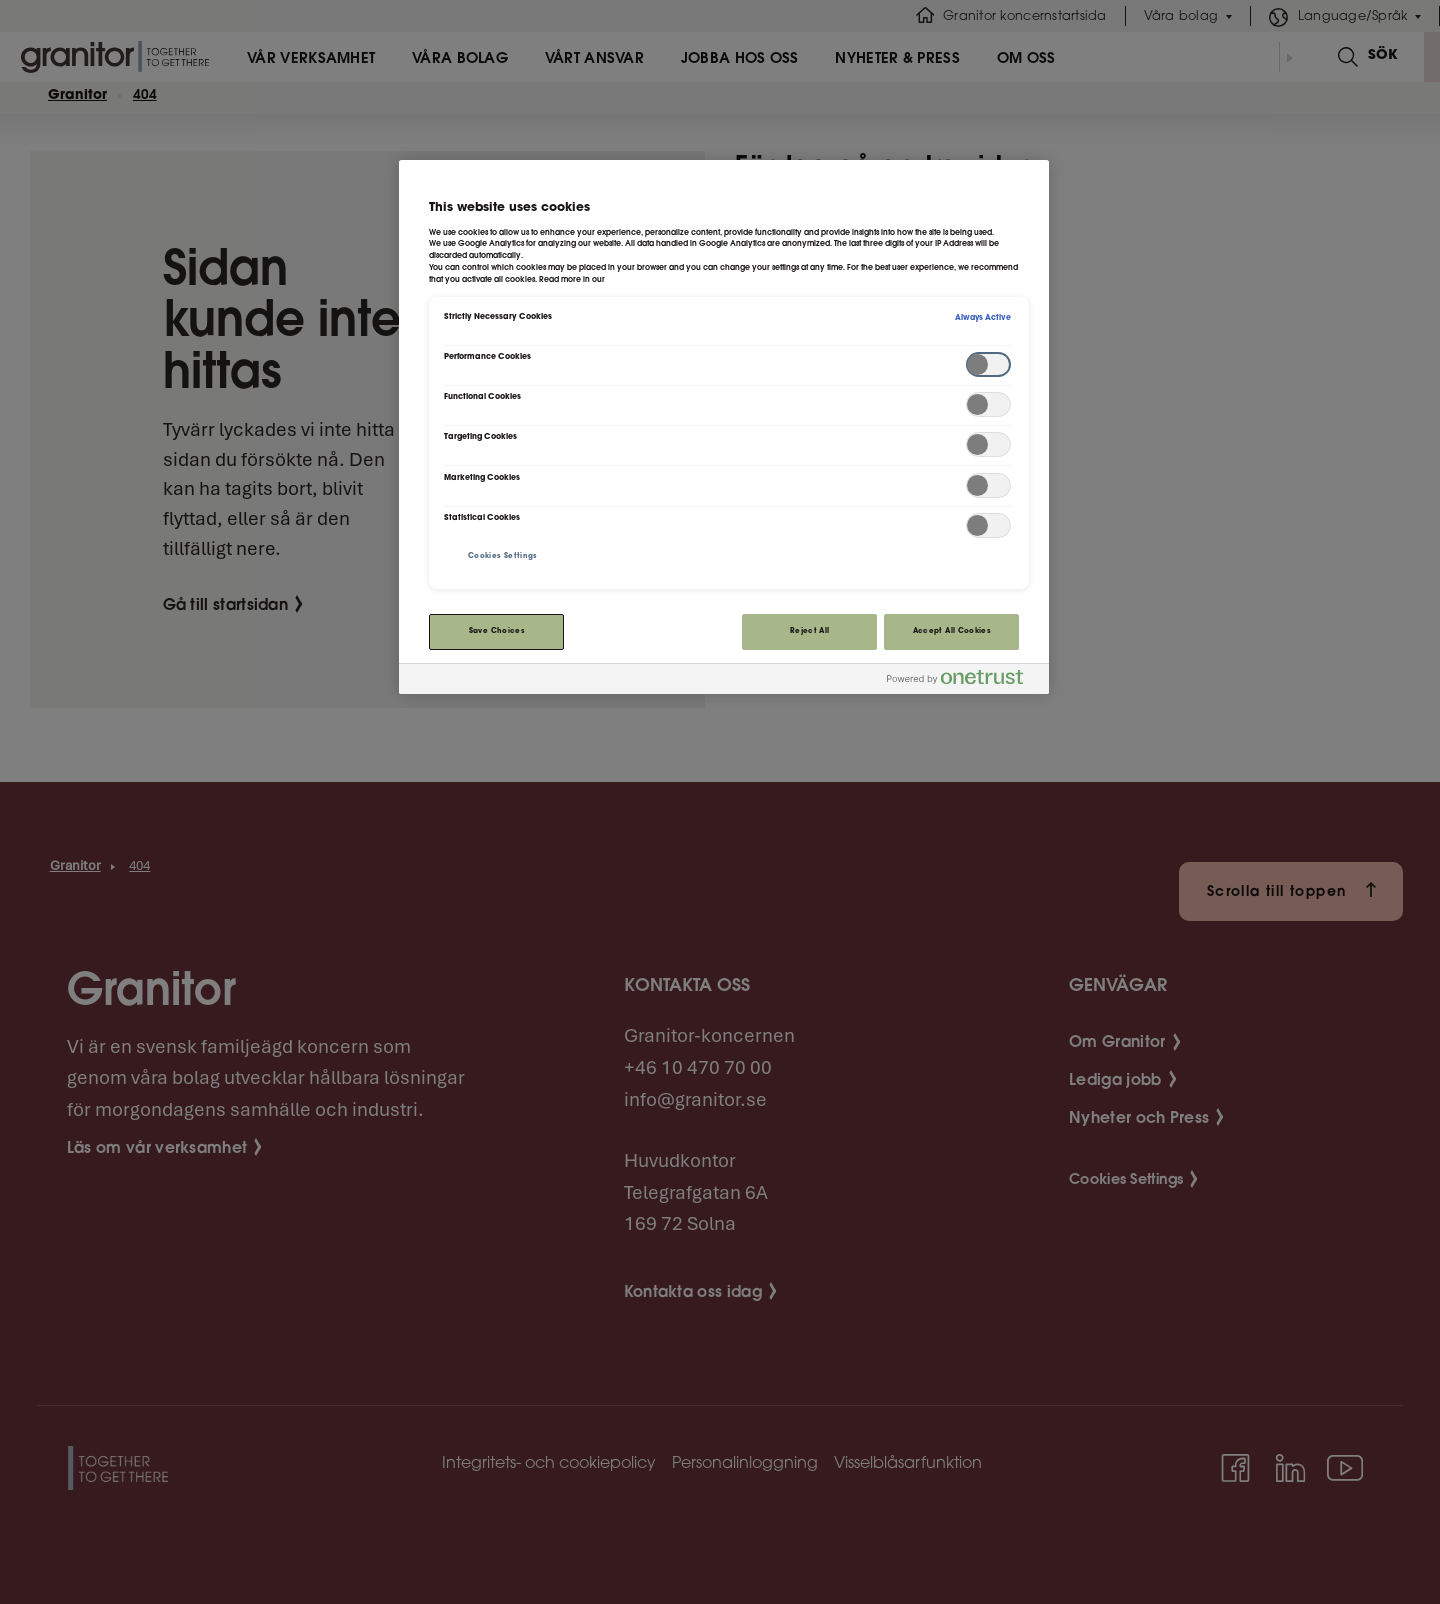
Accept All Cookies (952, 631)
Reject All (810, 631)
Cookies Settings (503, 556)
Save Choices (497, 631)
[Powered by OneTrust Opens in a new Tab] (963, 681)
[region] (724, 426)
